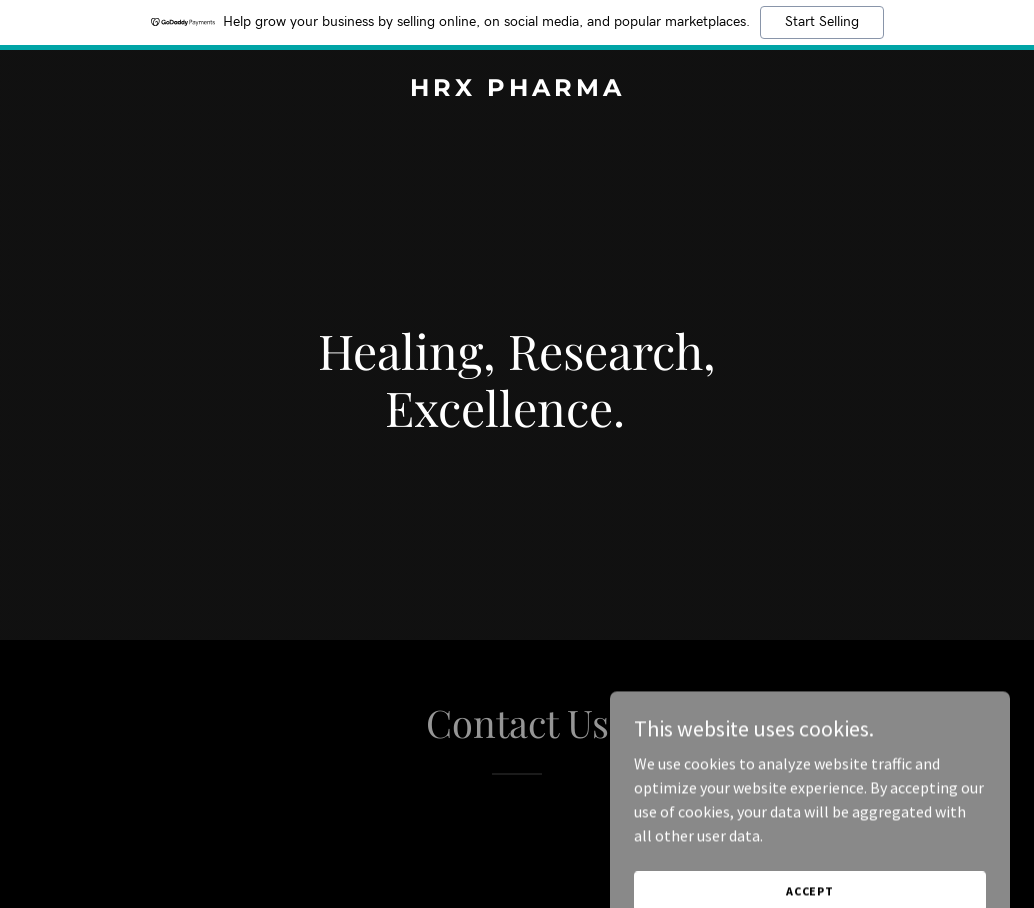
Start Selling (822, 22)
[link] (517, 90)
